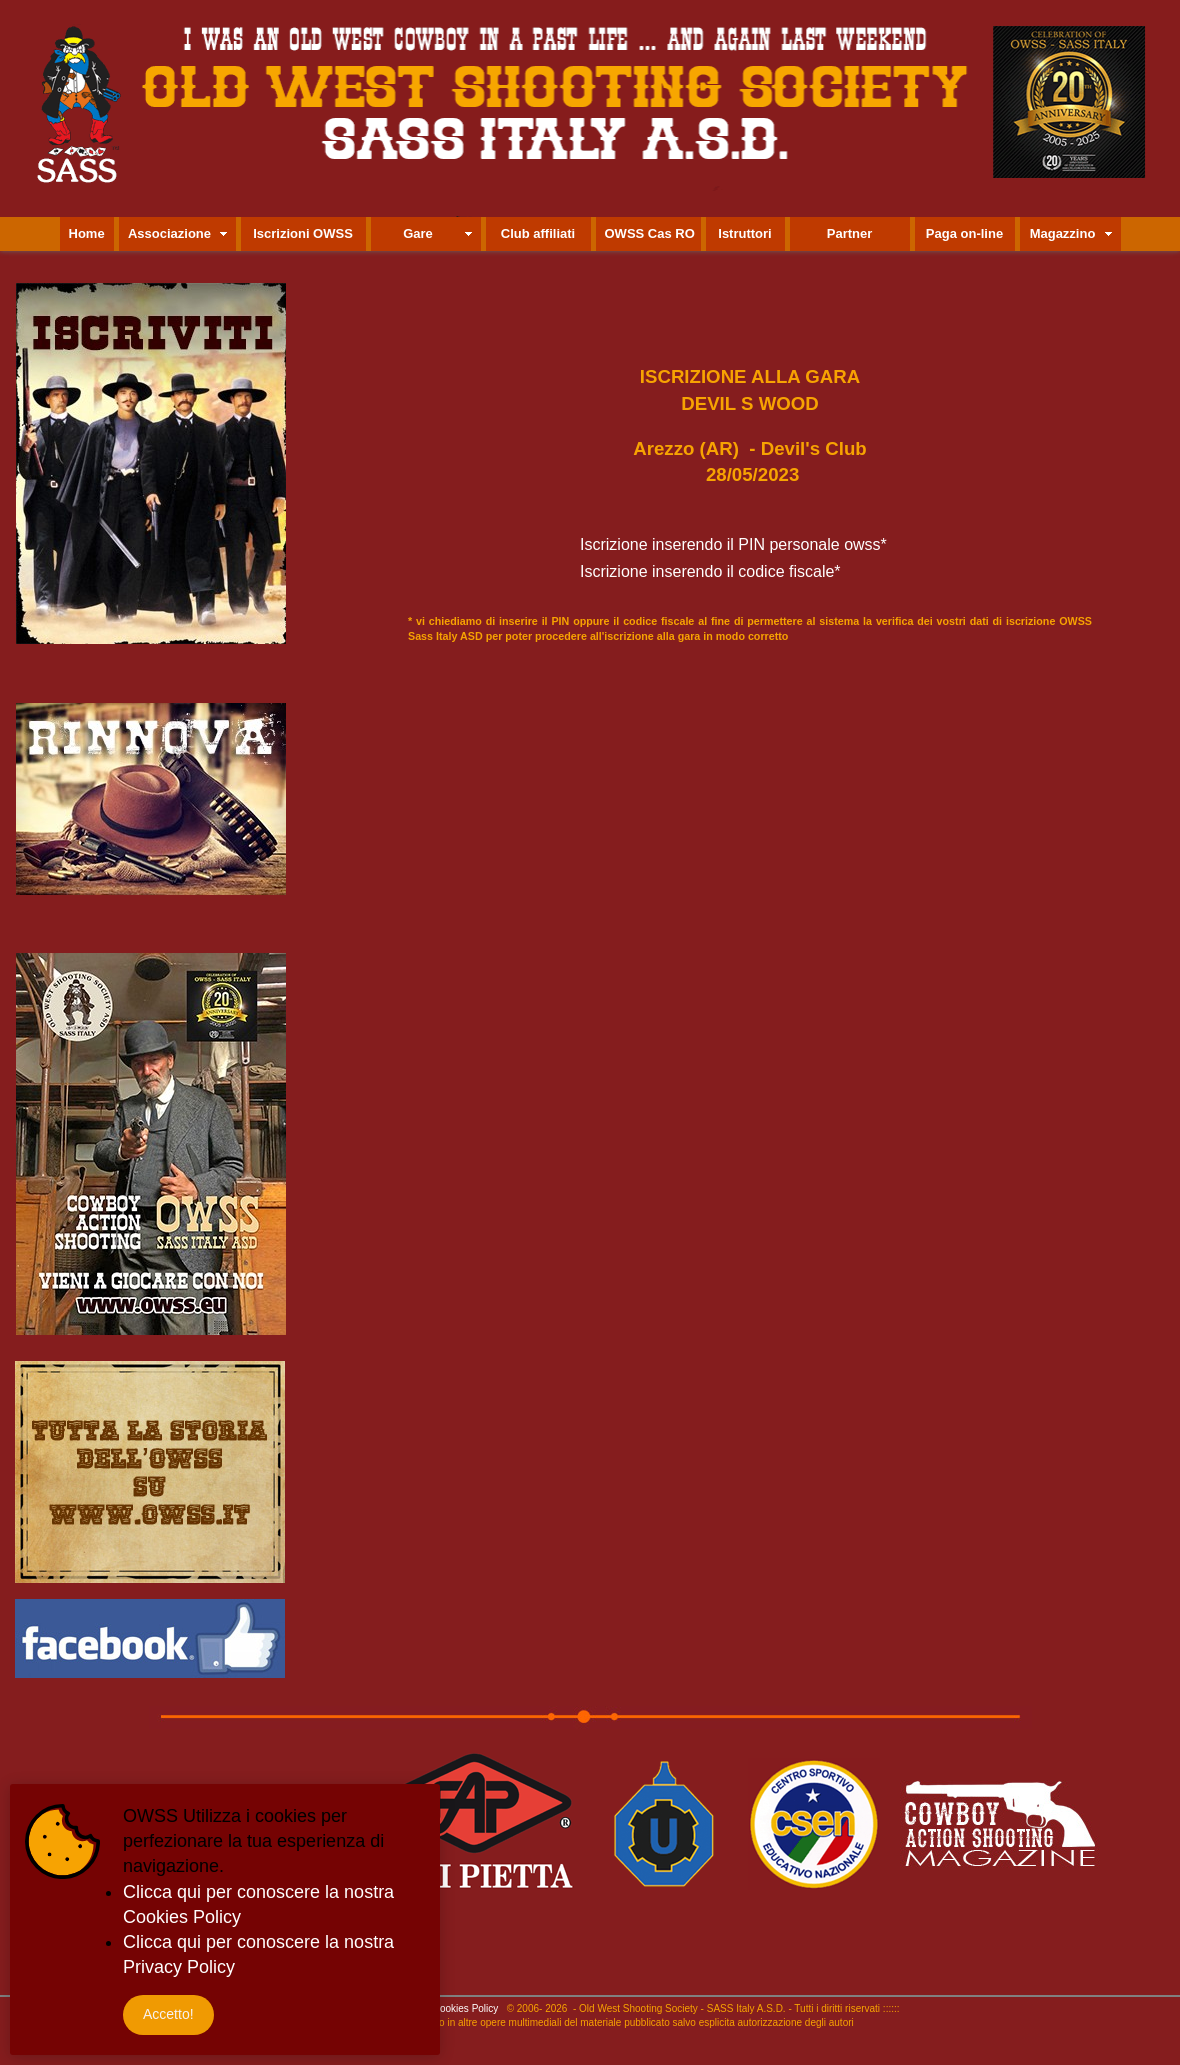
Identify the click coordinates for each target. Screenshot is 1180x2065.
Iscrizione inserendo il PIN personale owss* (733, 544)
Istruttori (744, 233)
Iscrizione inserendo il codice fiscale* (710, 571)
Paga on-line (964, 233)
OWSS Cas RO (650, 233)
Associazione (169, 233)
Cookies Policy (466, 2008)
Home (87, 233)
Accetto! (168, 2014)
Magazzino (1063, 233)
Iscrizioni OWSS (303, 233)
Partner (850, 233)
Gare (418, 233)
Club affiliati (538, 233)
